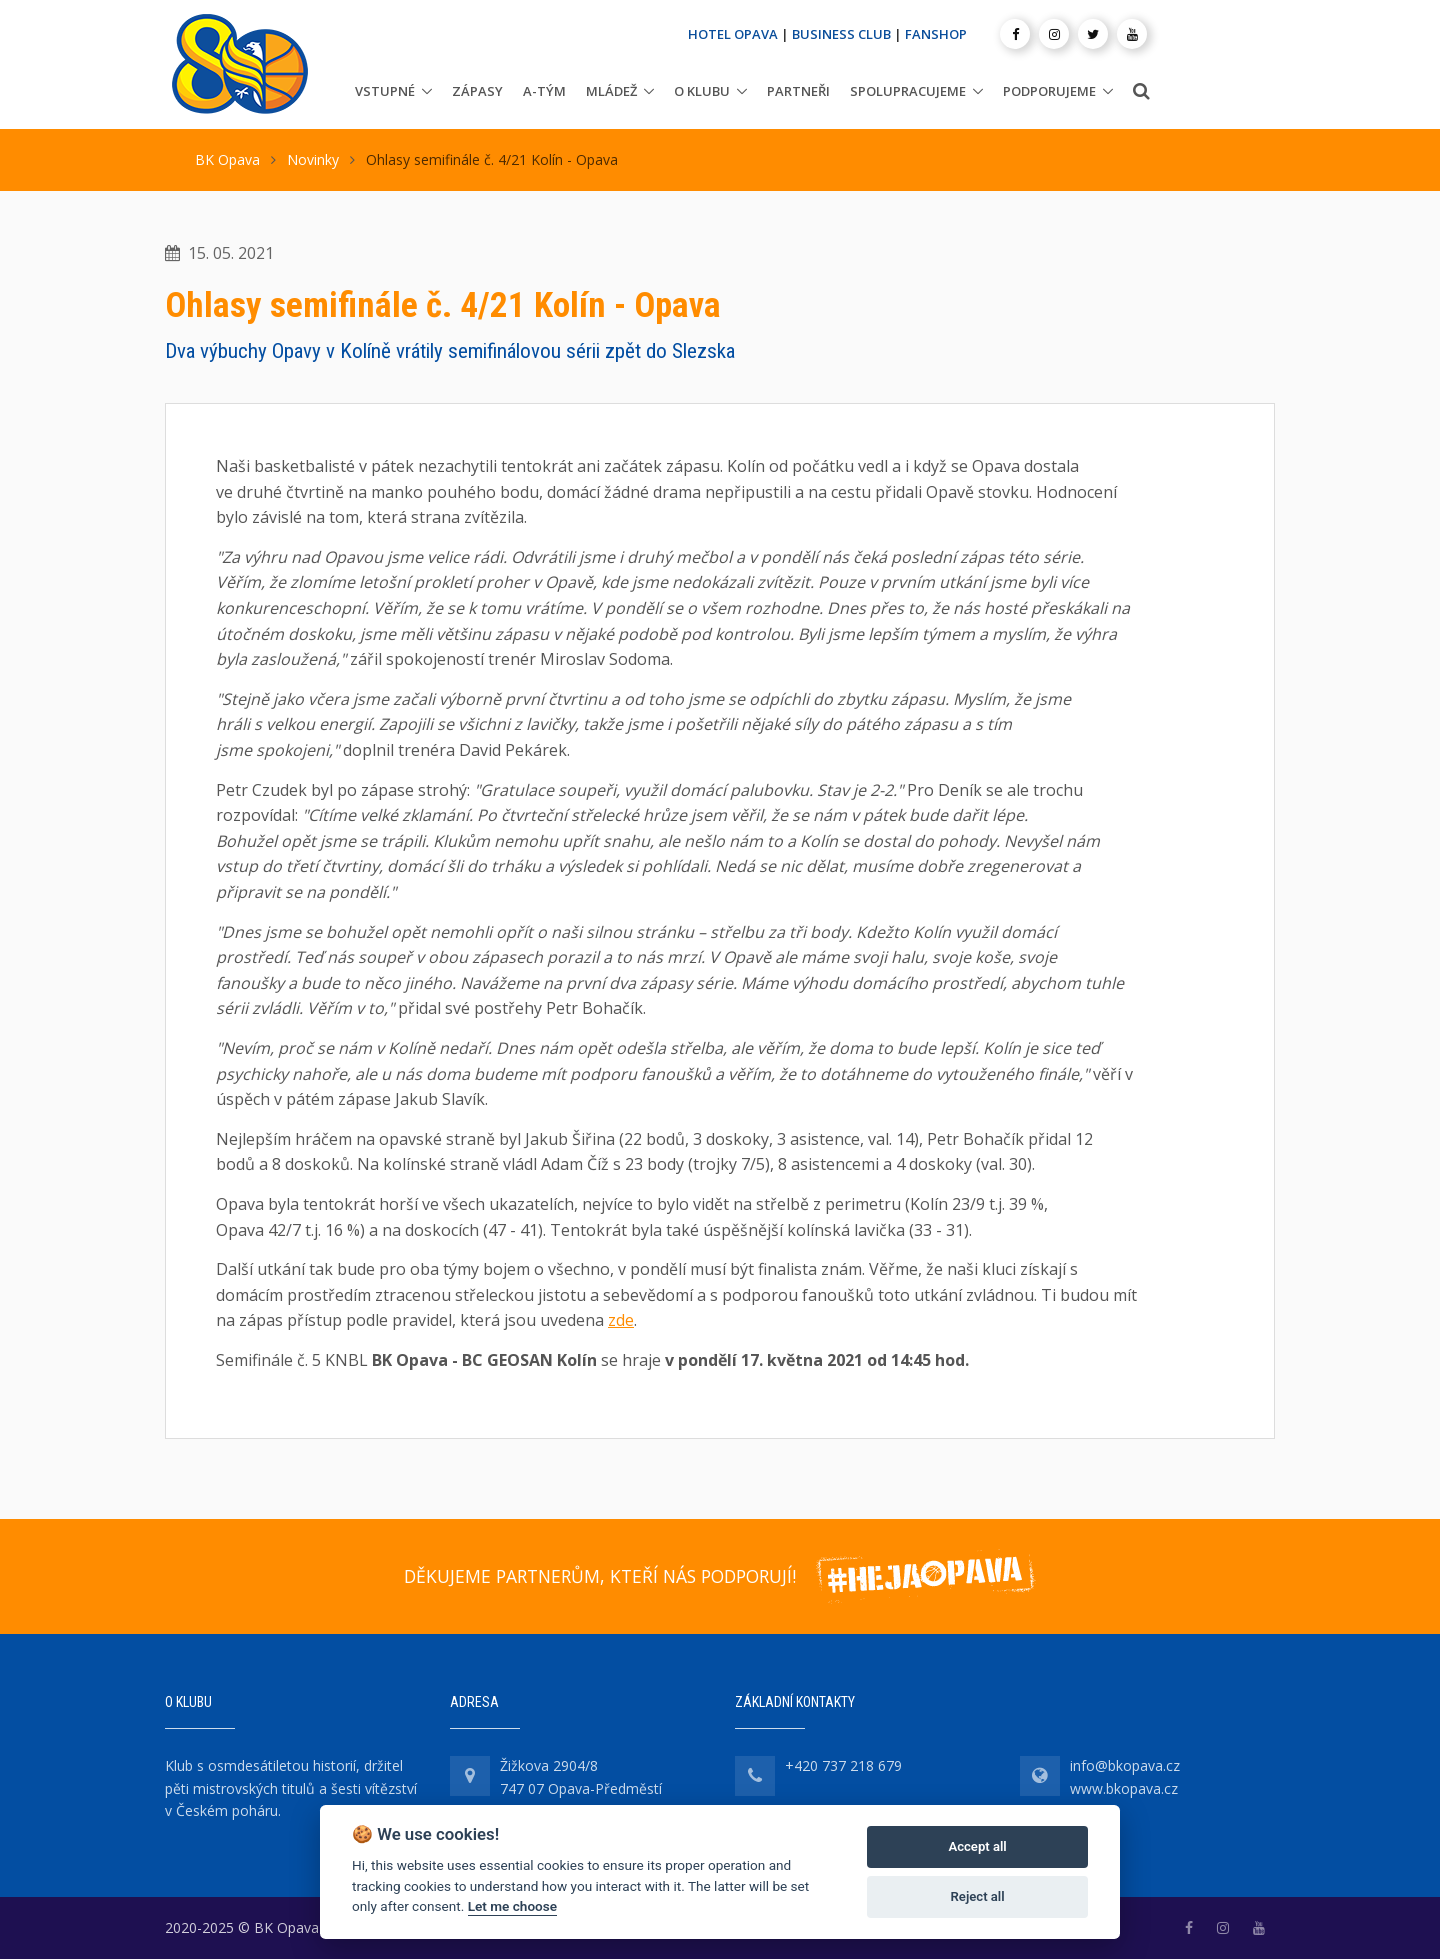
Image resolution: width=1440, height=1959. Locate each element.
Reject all (978, 1896)
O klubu (702, 91)
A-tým (544, 91)
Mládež (611, 91)
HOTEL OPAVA (733, 34)
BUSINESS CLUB (841, 34)
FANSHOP (936, 34)
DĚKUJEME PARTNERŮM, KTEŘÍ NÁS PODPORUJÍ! (600, 1576)
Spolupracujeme (908, 91)
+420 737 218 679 (843, 1765)
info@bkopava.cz (1125, 1765)
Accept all (977, 1846)
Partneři (798, 91)
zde (621, 1320)
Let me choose (512, 1906)
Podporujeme (1049, 91)
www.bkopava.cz (1124, 1788)
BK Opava (227, 159)
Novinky (313, 159)
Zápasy (477, 91)
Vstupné (385, 91)
